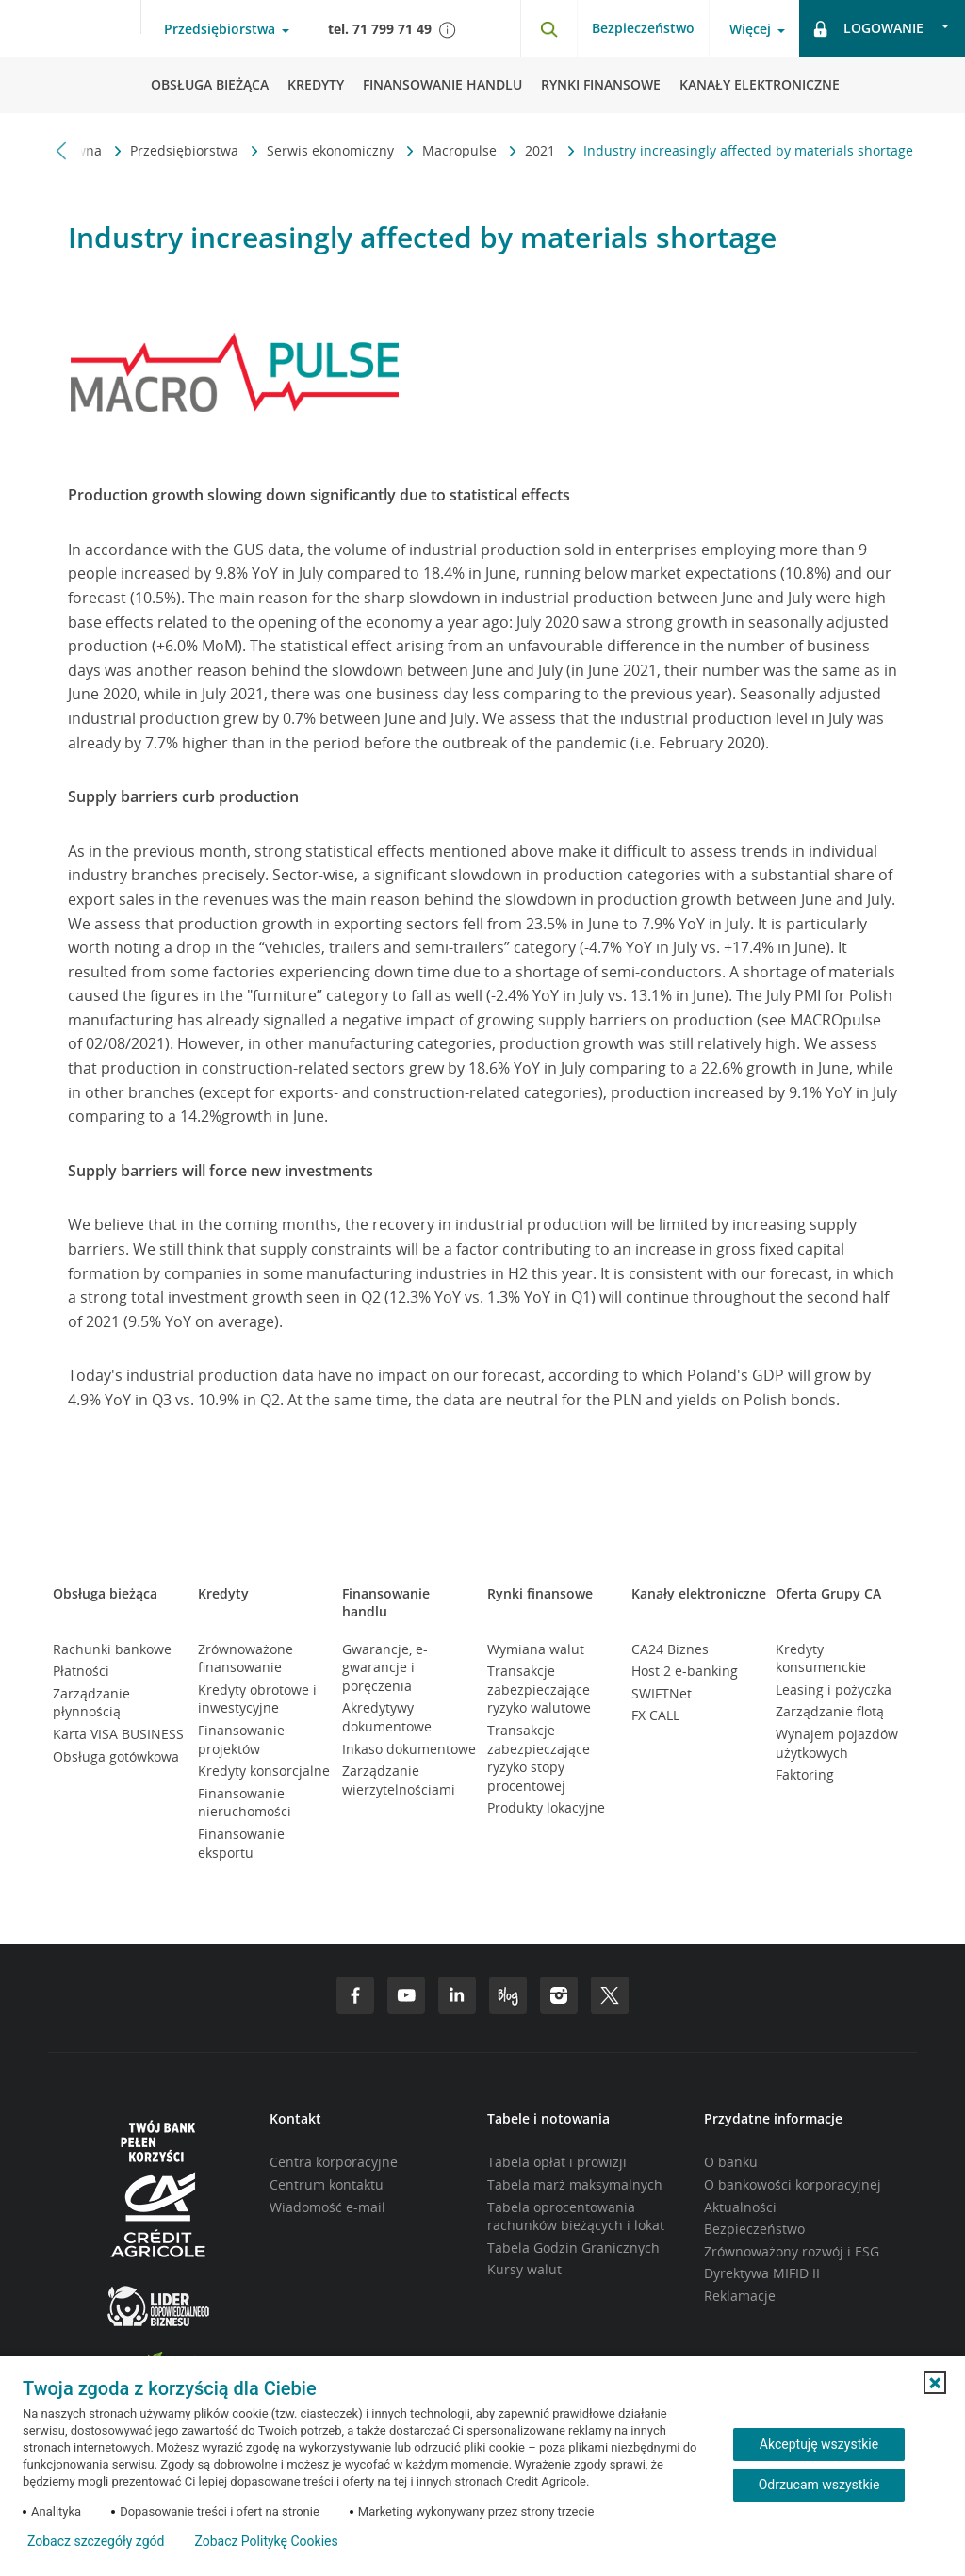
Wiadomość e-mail (327, 2207)
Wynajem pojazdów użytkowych (837, 1743)
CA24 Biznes (670, 1649)
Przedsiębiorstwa (186, 150)
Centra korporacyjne (334, 2162)
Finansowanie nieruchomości (244, 1802)
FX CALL (655, 1715)
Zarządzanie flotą (830, 1711)
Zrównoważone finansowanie (245, 1658)
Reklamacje (740, 2296)
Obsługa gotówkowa (116, 1756)
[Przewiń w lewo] (61, 150)
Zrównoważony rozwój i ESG (791, 2251)
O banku (731, 2162)
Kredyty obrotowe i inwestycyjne (257, 1699)
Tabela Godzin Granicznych (573, 2247)
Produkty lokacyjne (546, 1807)
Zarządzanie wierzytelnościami (398, 1780)
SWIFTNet (661, 1693)
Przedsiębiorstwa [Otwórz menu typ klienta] (219, 29)
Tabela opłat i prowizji (557, 2162)
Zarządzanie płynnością (91, 1702)
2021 (542, 150)
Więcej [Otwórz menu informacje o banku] (750, 29)
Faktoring (805, 1774)
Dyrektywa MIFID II (762, 2273)
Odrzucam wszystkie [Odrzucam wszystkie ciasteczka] (819, 2484)
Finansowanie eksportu (241, 1843)
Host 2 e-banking (684, 1671)
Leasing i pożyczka (833, 1689)
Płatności (81, 1671)
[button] (934, 2382)
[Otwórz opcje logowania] (882, 28)
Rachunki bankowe (112, 1649)
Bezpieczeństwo (643, 28)
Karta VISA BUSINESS (118, 1734)
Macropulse (461, 150)
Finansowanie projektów (241, 1739)
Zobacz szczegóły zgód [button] (95, 2541)
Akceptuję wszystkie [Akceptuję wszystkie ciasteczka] (819, 2444)
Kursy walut (524, 2269)
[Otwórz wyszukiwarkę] (548, 28)
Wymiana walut (535, 1649)
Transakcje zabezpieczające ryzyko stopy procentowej (538, 1758)
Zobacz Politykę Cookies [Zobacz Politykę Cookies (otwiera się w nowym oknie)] (265, 2541)
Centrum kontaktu (327, 2184)
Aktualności (740, 2207)
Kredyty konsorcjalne (264, 1771)
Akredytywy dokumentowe (387, 1716)
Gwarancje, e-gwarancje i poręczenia (385, 1667)
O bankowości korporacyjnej (792, 2184)
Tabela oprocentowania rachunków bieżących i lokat (575, 2216)
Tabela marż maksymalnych (574, 2184)
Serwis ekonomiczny (332, 150)
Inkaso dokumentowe (409, 1749)
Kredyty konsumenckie (821, 1658)
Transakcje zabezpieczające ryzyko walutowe (539, 1689)
